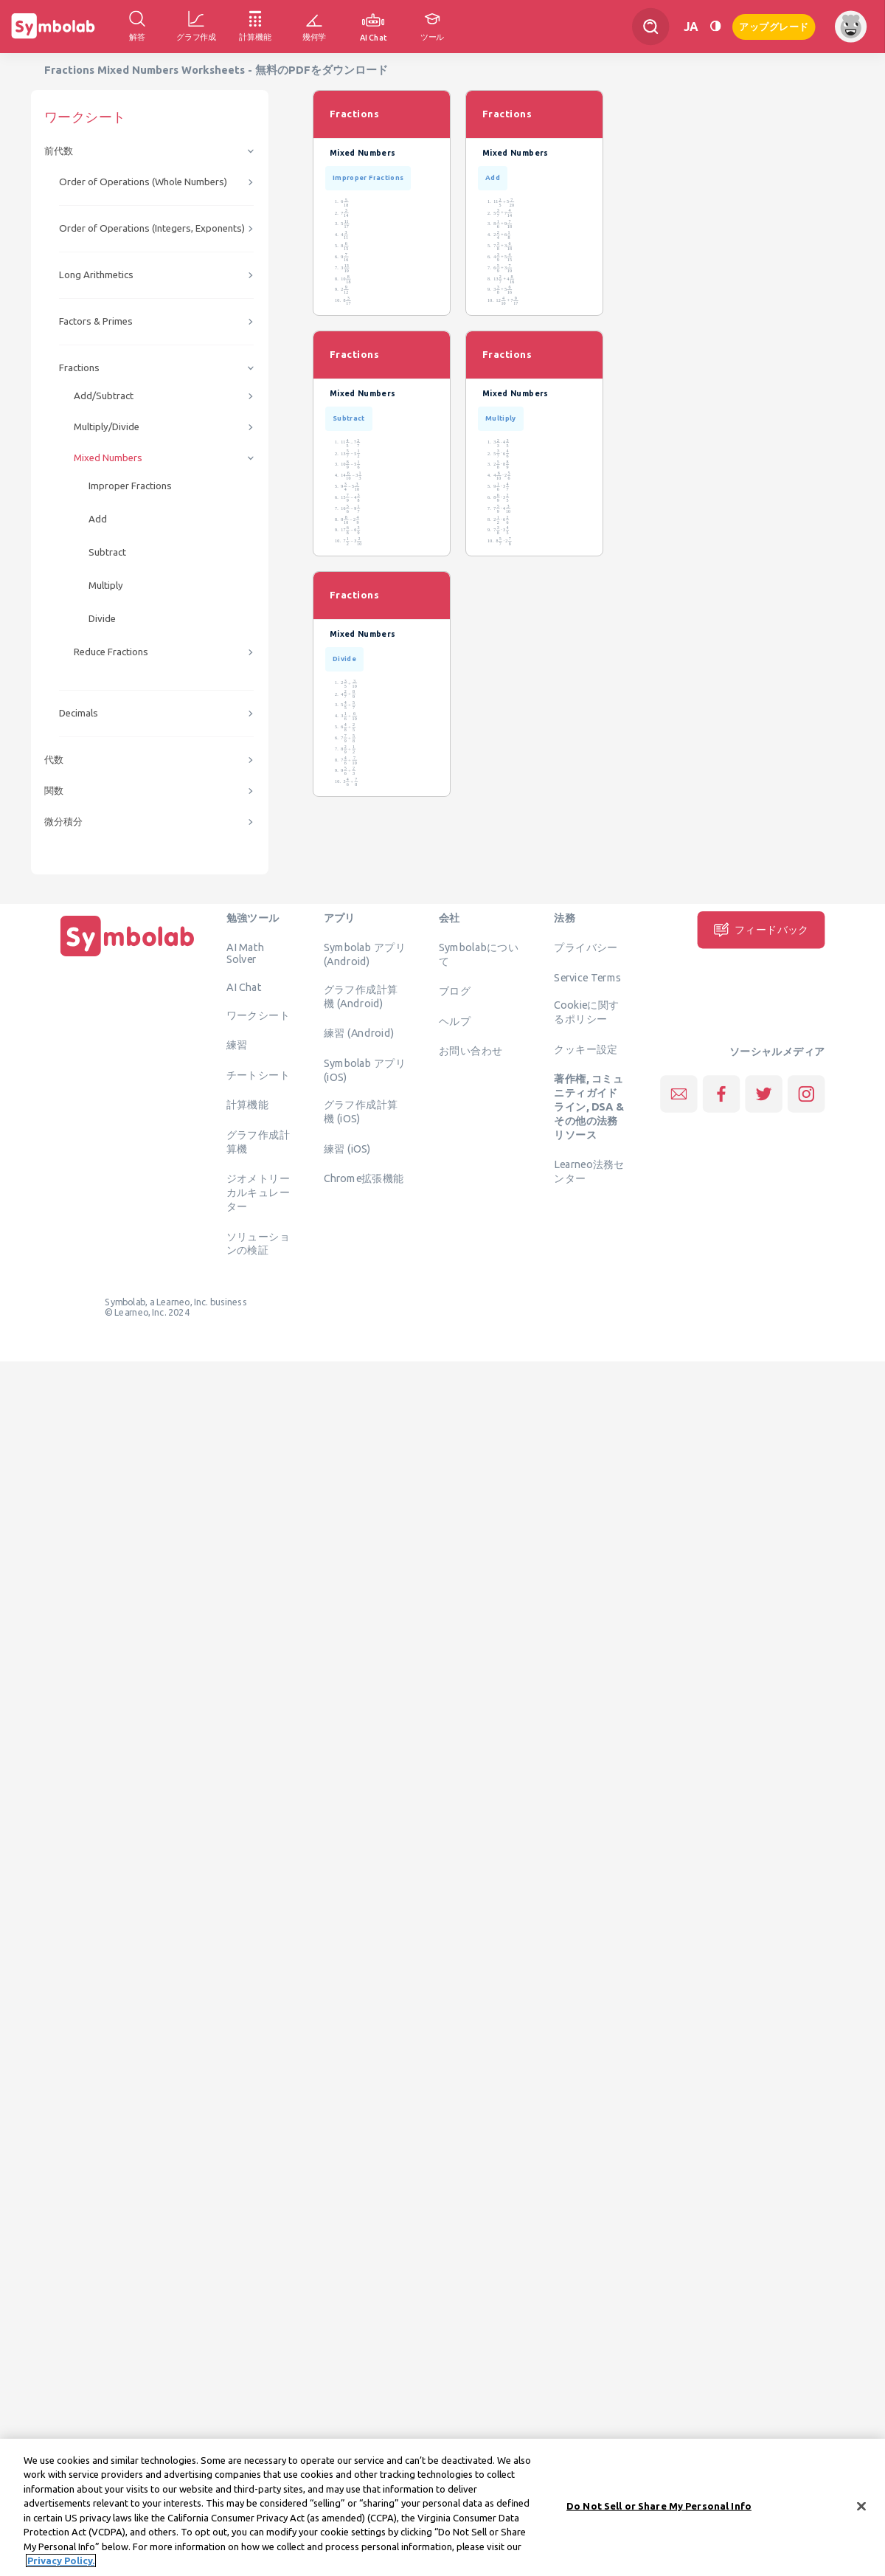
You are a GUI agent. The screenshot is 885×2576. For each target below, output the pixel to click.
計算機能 (247, 1105)
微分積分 (63, 821)
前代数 (58, 150)
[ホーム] (127, 956)
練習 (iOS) (347, 1148)
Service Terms (587, 977)
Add (97, 519)
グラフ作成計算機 (258, 1141)
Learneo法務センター (589, 1171)
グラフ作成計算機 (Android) (361, 996)
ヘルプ (455, 1020)
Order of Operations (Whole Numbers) (143, 181)
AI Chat (244, 987)
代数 (53, 759)
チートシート (258, 1074)
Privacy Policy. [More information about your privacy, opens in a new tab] (60, 2561)
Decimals (78, 713)
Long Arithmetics (96, 274)
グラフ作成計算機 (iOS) (361, 1112)
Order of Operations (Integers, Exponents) (152, 228)
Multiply (105, 585)
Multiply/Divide (106, 426)
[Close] (861, 2506)
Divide (102, 618)
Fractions (79, 367)
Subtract (107, 552)
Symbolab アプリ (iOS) (365, 1069)
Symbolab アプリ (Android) (365, 954)
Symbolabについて (478, 954)
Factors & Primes (96, 321)
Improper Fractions (130, 485)
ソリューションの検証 (258, 1243)
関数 (53, 790)
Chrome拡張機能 (364, 1178)
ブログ (455, 991)
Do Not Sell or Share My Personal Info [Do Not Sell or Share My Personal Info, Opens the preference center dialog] (659, 2506)
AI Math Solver (245, 953)
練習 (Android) (359, 1033)
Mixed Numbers (108, 457)
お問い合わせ (470, 1051)
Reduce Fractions (111, 651)
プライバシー (585, 947)
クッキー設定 (585, 1048)
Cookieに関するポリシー (586, 1012)
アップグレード (774, 25)
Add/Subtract (103, 395)
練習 (237, 1045)
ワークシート (258, 1015)
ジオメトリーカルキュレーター (258, 1192)
